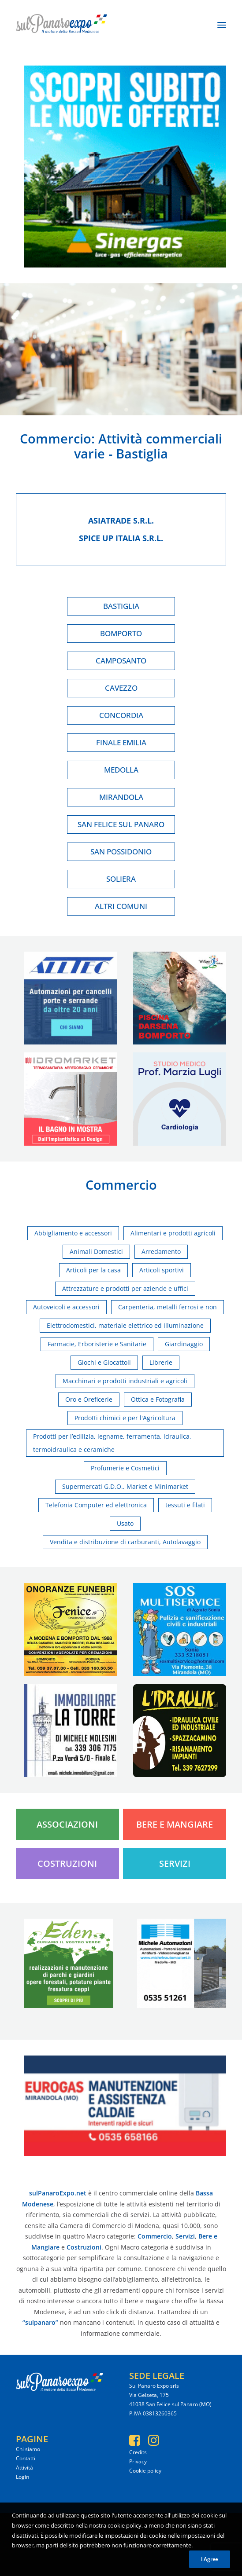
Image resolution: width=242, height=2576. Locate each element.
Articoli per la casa (93, 1270)
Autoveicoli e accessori (66, 1307)
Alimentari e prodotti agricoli (173, 1233)
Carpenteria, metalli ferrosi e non (167, 1307)
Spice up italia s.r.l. (121, 538)
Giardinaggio (184, 1344)
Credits (138, 2452)
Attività (24, 2467)
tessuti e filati (185, 1505)
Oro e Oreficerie (88, 1399)
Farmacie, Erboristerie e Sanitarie (97, 1344)
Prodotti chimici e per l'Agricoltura (124, 1418)
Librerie (160, 1362)
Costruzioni (67, 1863)
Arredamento (161, 1251)
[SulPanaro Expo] (61, 25)
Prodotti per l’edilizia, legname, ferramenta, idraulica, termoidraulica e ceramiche (112, 1443)
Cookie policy (145, 2470)
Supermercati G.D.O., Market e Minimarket (125, 1486)
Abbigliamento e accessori (73, 1233)
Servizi (174, 1863)
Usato (125, 1523)
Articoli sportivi (161, 1270)
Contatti (25, 2458)
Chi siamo (28, 2449)
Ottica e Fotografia (158, 1399)
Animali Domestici (96, 1251)
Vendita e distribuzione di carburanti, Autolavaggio (125, 1542)
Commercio (55, 438)
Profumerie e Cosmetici (125, 1468)
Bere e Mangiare (174, 1824)
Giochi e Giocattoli (104, 1362)
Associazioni (67, 1824)
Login (22, 2477)
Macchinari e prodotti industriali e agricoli (125, 1381)
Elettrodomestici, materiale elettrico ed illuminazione (125, 1325)
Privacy (138, 2461)
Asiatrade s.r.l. (121, 520)
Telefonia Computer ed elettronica (96, 1505)
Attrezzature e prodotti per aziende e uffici (125, 1288)
